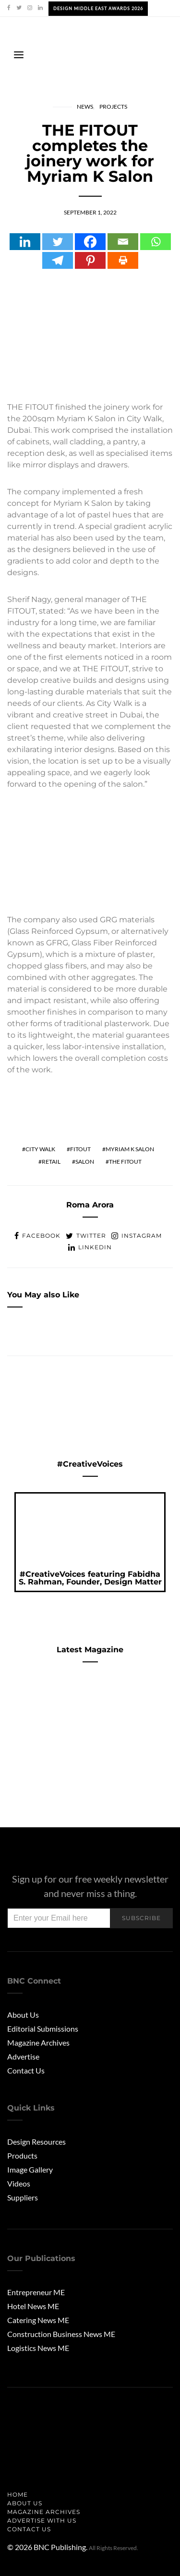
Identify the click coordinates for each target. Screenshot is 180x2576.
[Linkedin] (25, 241)
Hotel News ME (33, 2306)
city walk (40, 1149)
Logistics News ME (38, 2347)
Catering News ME (38, 2320)
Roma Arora (90, 1204)
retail (51, 1161)
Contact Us (26, 2070)
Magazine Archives (38, 2042)
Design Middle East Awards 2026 (98, 8)
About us (24, 2503)
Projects (113, 106)
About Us (23, 2014)
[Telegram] (57, 260)
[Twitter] (57, 241)
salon (84, 1161)
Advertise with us (41, 2520)
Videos (18, 2183)
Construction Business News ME (61, 2333)
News (85, 106)
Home (17, 2494)
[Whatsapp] (155, 241)
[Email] (123, 241)
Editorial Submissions (42, 2028)
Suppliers (22, 2197)
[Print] (123, 260)
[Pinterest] (90, 260)
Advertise (23, 2056)
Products (22, 2155)
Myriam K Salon (130, 1149)
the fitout (125, 1161)
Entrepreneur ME (36, 2292)
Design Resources (36, 2141)
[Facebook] (90, 241)
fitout (80, 1149)
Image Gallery (30, 2169)
